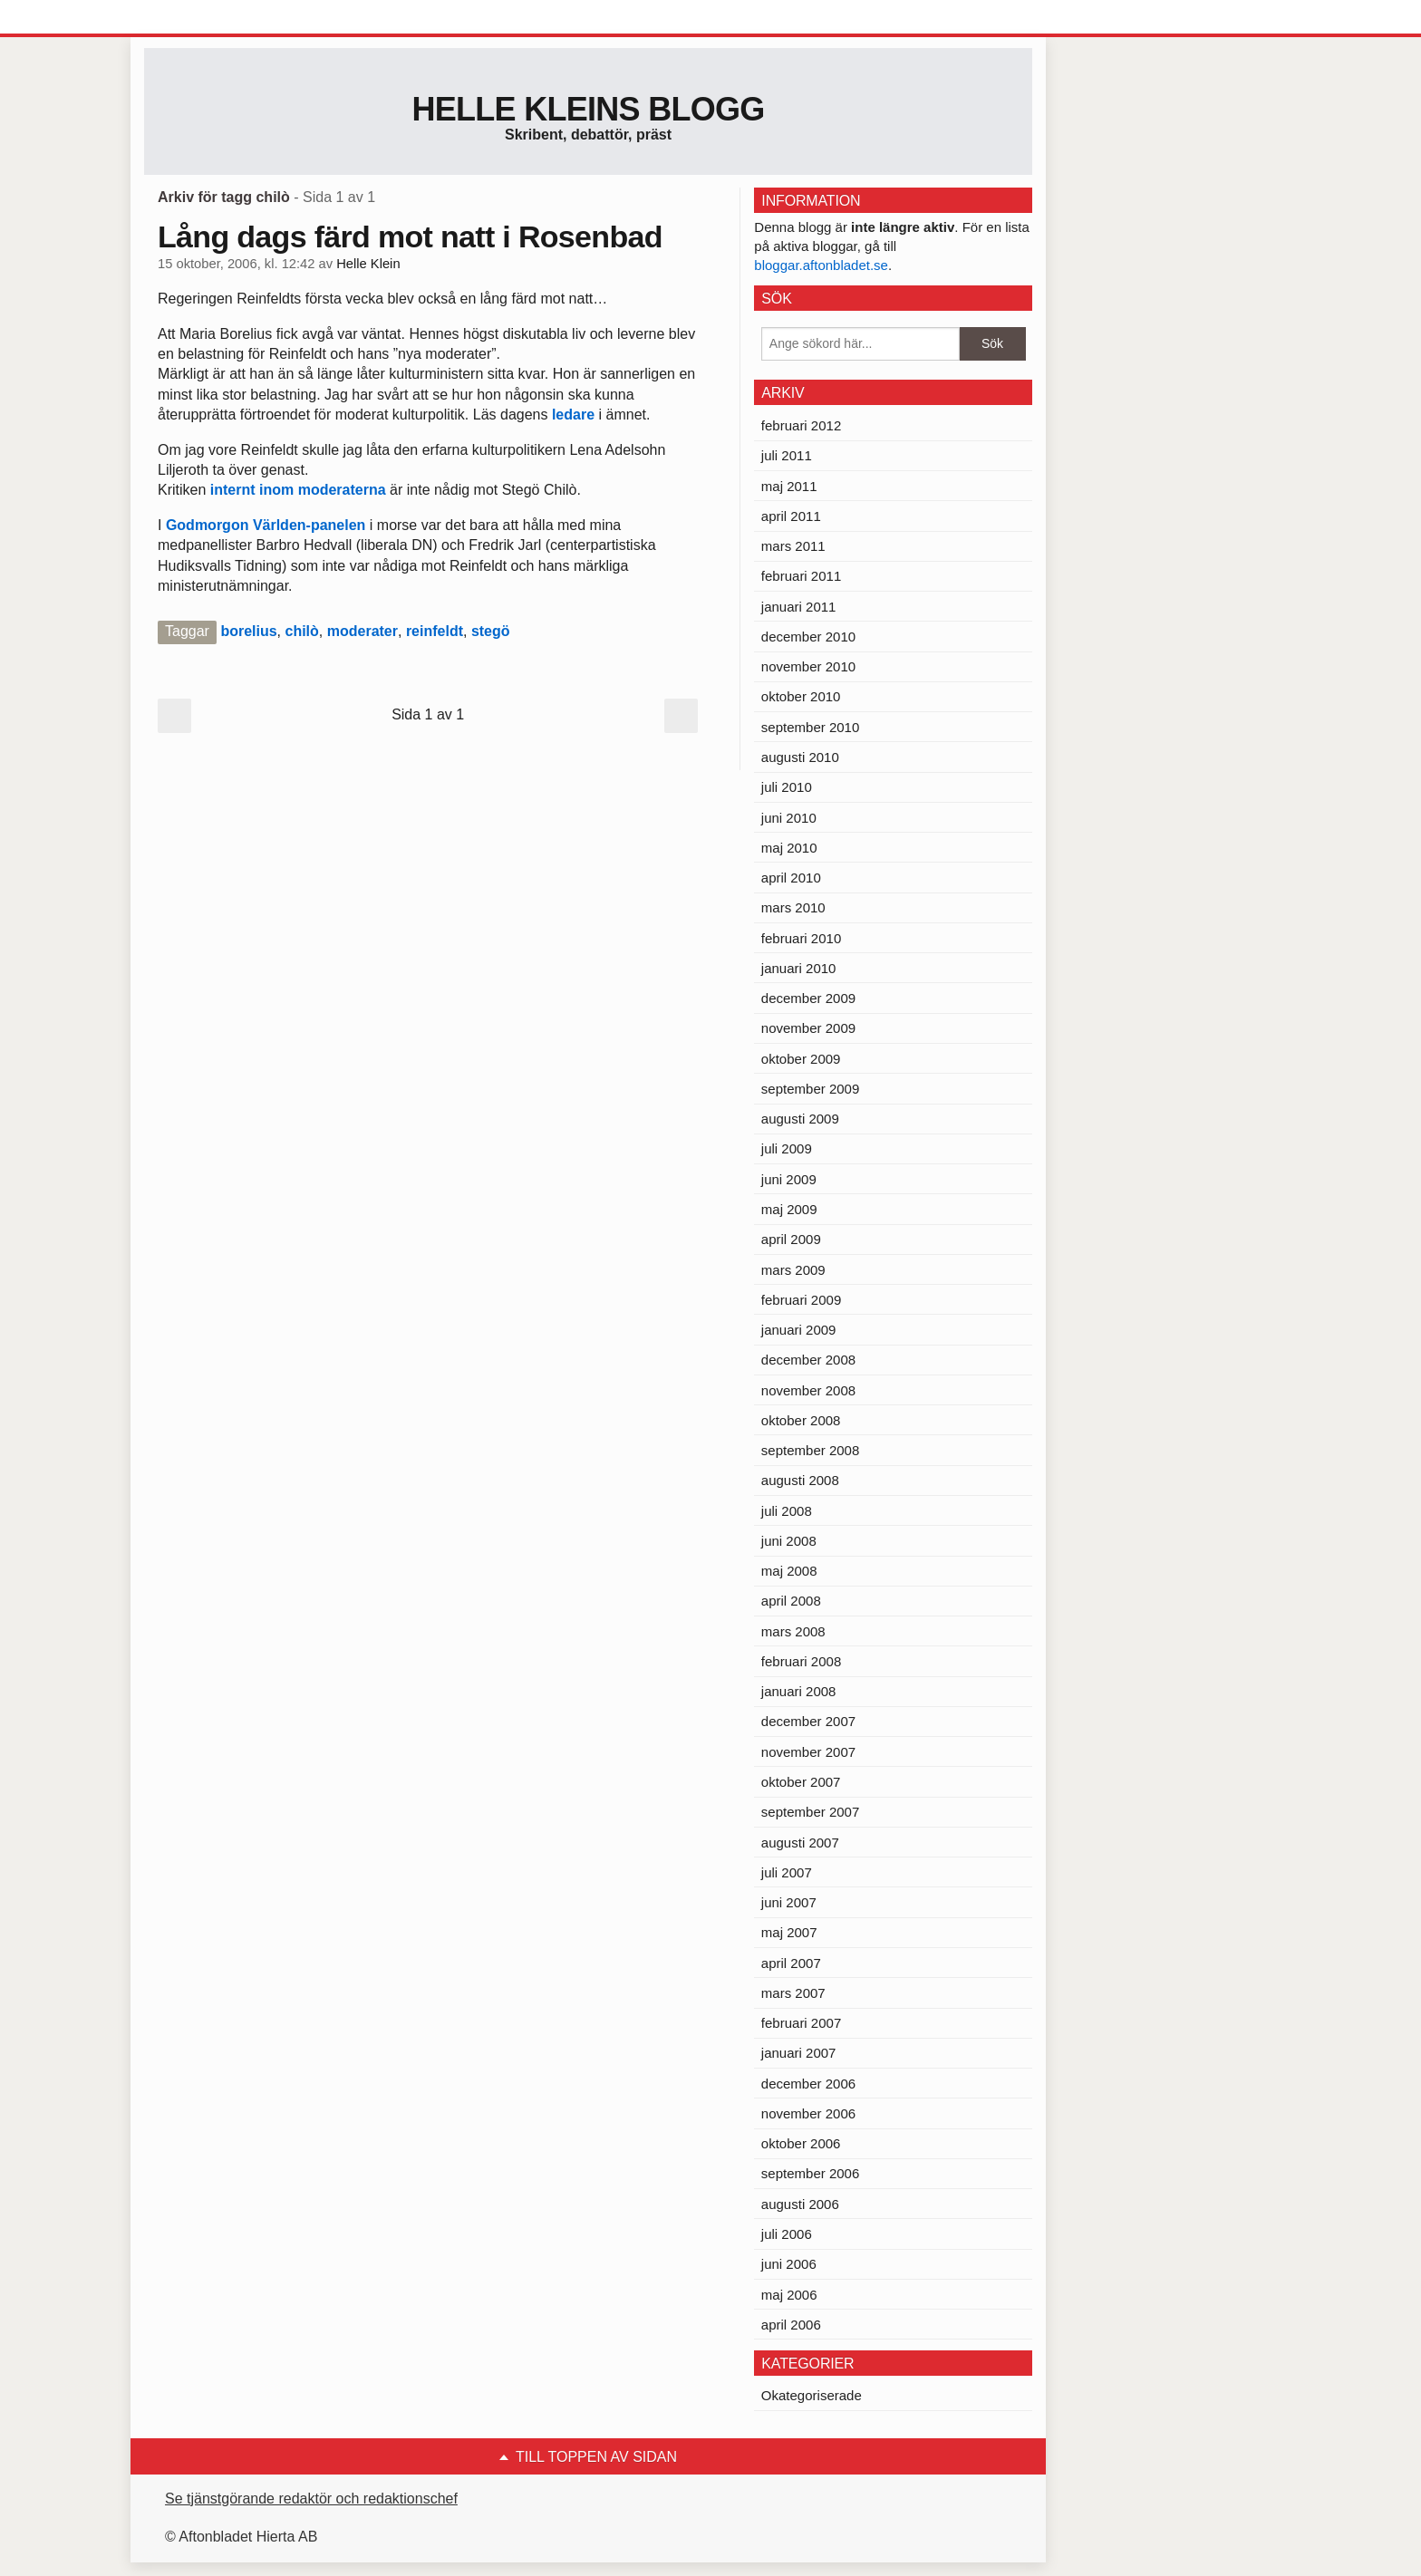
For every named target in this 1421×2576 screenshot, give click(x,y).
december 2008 (808, 1359)
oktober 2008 (801, 1420)
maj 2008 (789, 1570)
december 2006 (808, 2083)
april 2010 (791, 877)
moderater (362, 631)
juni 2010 (789, 817)
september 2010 (810, 727)
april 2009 (791, 1239)
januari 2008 (798, 1691)
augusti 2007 (800, 1842)
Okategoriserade (811, 2395)
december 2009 (808, 998)
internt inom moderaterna (298, 489)
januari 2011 (798, 606)
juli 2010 (786, 787)
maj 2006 (789, 2294)
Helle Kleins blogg (587, 109)
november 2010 (808, 666)
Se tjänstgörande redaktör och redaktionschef (311, 2498)
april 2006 (791, 2324)
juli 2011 (786, 455)
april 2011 (791, 516)
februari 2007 (801, 2023)
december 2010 (808, 636)
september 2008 (810, 1450)
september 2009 (810, 1088)
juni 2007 (789, 1902)
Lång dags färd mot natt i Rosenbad (410, 236)
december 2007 (808, 1721)
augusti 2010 (800, 757)
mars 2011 (793, 546)
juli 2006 (786, 2234)
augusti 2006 (800, 2204)
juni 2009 (789, 1179)
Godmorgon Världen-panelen (268, 525)
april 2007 (791, 1963)
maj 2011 (789, 486)
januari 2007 (798, 2052)
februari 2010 (801, 938)
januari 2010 (798, 968)
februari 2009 (801, 1299)
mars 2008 (793, 1631)
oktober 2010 (801, 696)
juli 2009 (786, 1148)
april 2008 (791, 1600)
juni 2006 (789, 2264)
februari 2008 (801, 1661)
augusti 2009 (800, 1118)
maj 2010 (789, 847)
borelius (248, 631)
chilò (302, 631)
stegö (490, 631)
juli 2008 (786, 1511)
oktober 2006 (801, 2143)
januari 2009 (798, 1329)
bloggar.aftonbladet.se (821, 265)
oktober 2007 (801, 1782)
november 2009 (808, 1028)
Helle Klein (368, 263)
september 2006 (810, 2173)
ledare (575, 414)
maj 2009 (789, 1209)
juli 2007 (786, 1872)
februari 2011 (801, 576)
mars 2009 (793, 1270)
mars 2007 (793, 1993)
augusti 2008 (800, 1480)
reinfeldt (434, 631)
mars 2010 (793, 907)
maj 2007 (789, 1932)
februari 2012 (801, 425)
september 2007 (810, 1811)
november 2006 (808, 2113)
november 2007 (808, 1752)
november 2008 (808, 1390)
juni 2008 (789, 1540)
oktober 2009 (801, 1058)
